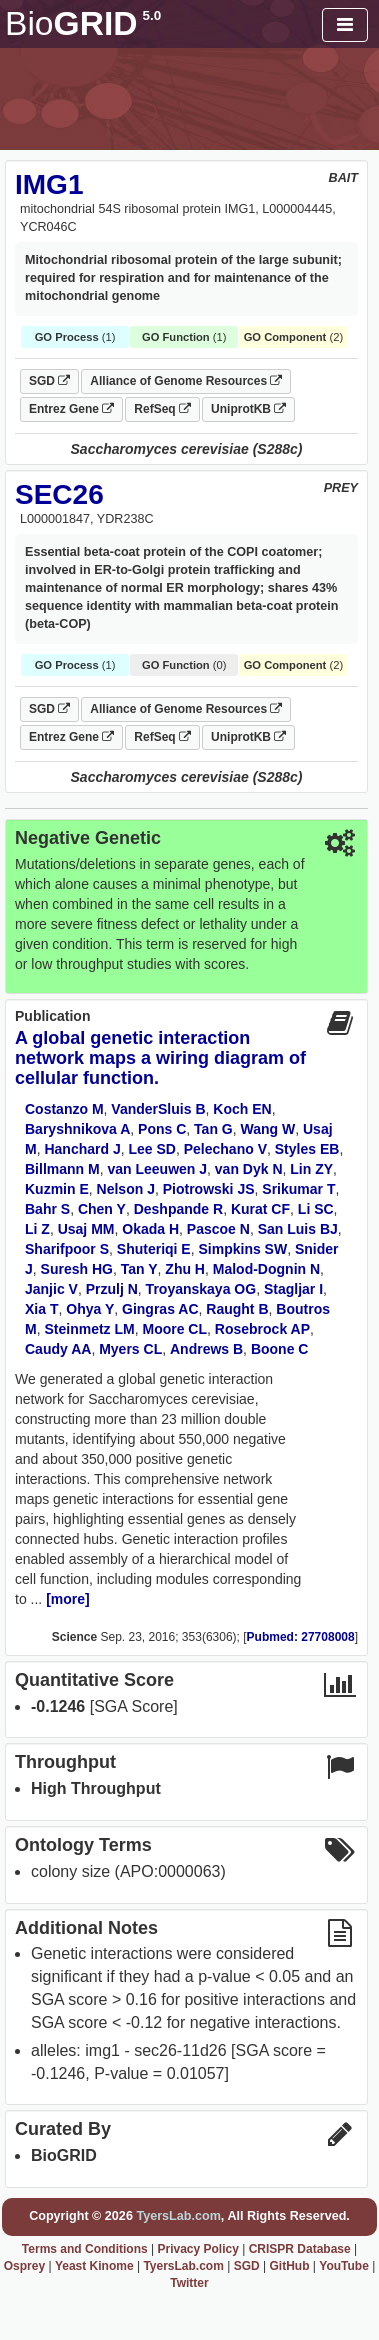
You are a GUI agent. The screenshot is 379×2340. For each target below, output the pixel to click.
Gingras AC (160, 1309)
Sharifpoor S (67, 1249)
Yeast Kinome (94, 2266)
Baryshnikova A (77, 1129)
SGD (49, 381)
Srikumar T (298, 1189)
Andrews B (206, 1349)
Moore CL (174, 1329)
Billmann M (62, 1169)
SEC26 (59, 494)
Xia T (41, 1309)
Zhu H (185, 1269)
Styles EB (307, 1149)
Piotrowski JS (209, 1189)
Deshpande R (178, 1209)
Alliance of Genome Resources (186, 381)
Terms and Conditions (85, 2249)
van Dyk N (249, 1169)
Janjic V (51, 1289)
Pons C (162, 1129)
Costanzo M (64, 1109)
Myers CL (130, 1349)
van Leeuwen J (157, 1169)
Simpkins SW (242, 1249)
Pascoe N (218, 1229)
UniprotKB (248, 409)
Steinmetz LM (89, 1329)
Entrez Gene (71, 409)
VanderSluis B (158, 1109)
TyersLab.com (178, 2216)
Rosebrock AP (262, 1329)
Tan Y (139, 1269)
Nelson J (126, 1189)
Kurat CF (260, 1209)
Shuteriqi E (154, 1249)
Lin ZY (311, 1169)
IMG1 (49, 184)
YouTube (344, 2266)
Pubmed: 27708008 (301, 1637)
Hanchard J (82, 1149)
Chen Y (102, 1209)
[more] (68, 1599)
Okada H (150, 1229)
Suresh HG (77, 1269)
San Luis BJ (298, 1229)
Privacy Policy (197, 2249)
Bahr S (47, 1209)
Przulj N (112, 1289)
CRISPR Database (300, 2249)
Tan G (213, 1129)
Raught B (237, 1309)
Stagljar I (293, 1289)
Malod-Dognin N (266, 1269)
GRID (83, 23)
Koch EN (242, 1109)
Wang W (268, 1129)
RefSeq (162, 409)
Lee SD (151, 1149)
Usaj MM (86, 1229)
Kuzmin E (57, 1189)
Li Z (37, 1229)
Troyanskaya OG (201, 1289)
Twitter (189, 2283)
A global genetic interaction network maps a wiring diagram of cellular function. (160, 1058)
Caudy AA (58, 1349)
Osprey (24, 2266)
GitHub (289, 2266)
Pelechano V (225, 1149)
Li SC (316, 1209)
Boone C (280, 1349)
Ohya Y (90, 1309)
